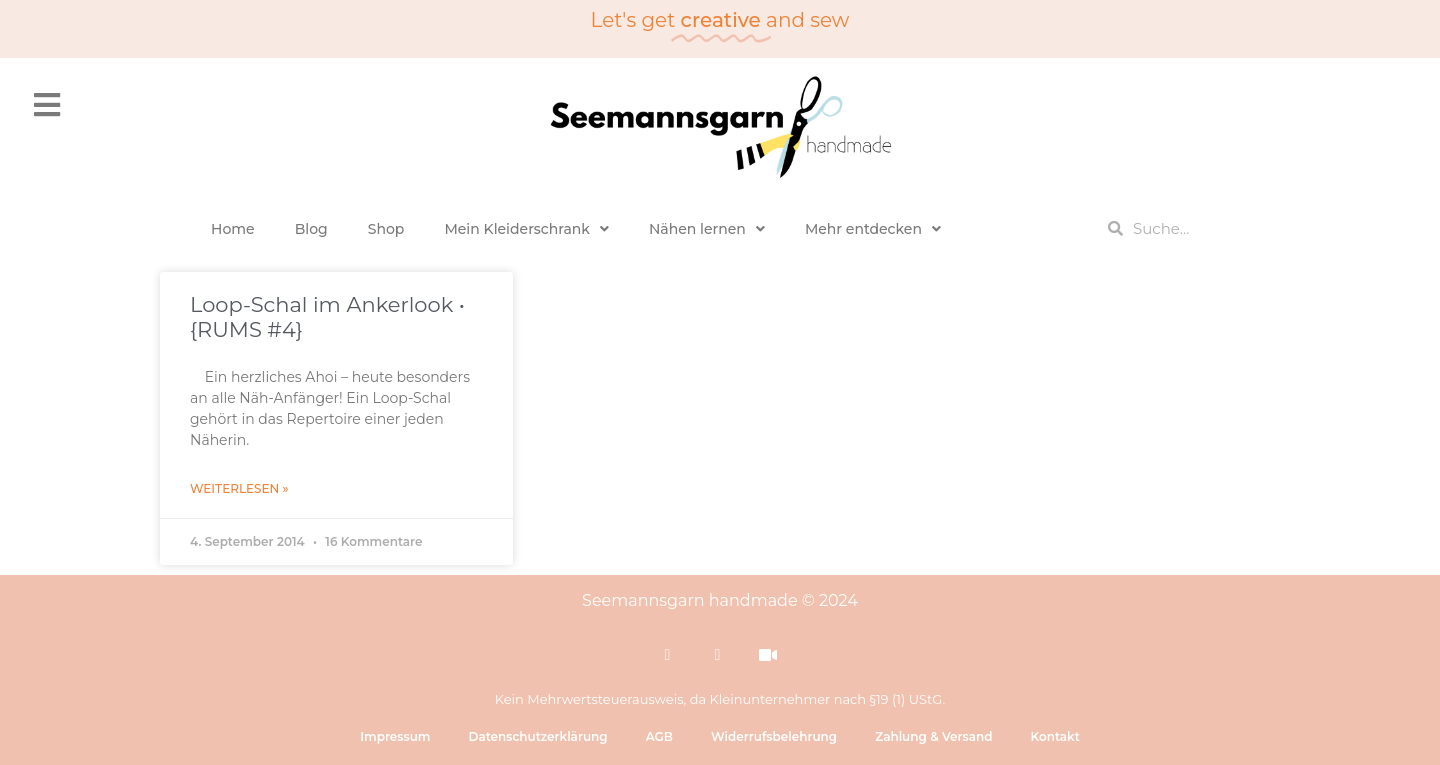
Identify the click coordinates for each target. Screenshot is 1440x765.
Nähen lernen (707, 229)
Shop (386, 229)
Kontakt (1054, 736)
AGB (659, 736)
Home (233, 229)
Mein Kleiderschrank (526, 229)
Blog (311, 229)
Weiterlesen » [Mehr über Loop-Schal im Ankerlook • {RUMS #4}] (239, 488)
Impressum (395, 736)
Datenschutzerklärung (537, 736)
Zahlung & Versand (933, 736)
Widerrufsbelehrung (774, 736)
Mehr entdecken (873, 229)
